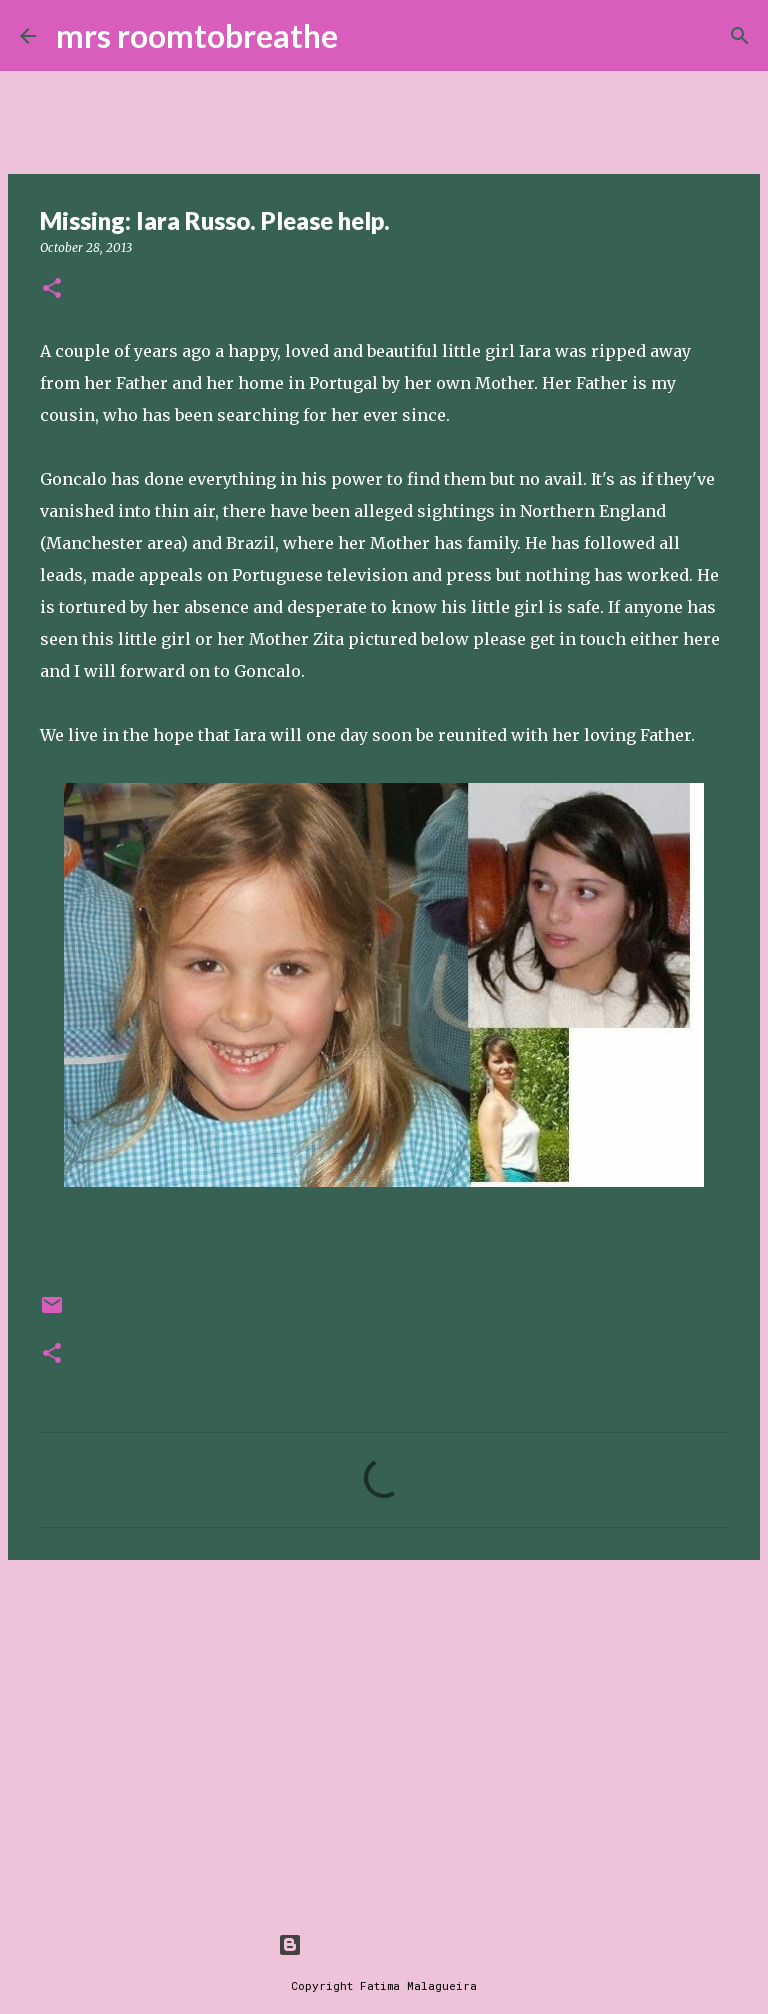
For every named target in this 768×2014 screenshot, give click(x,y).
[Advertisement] (384, 1730)
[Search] (366, 36)
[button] (52, 289)
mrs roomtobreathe (197, 35)
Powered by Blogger (384, 1944)
